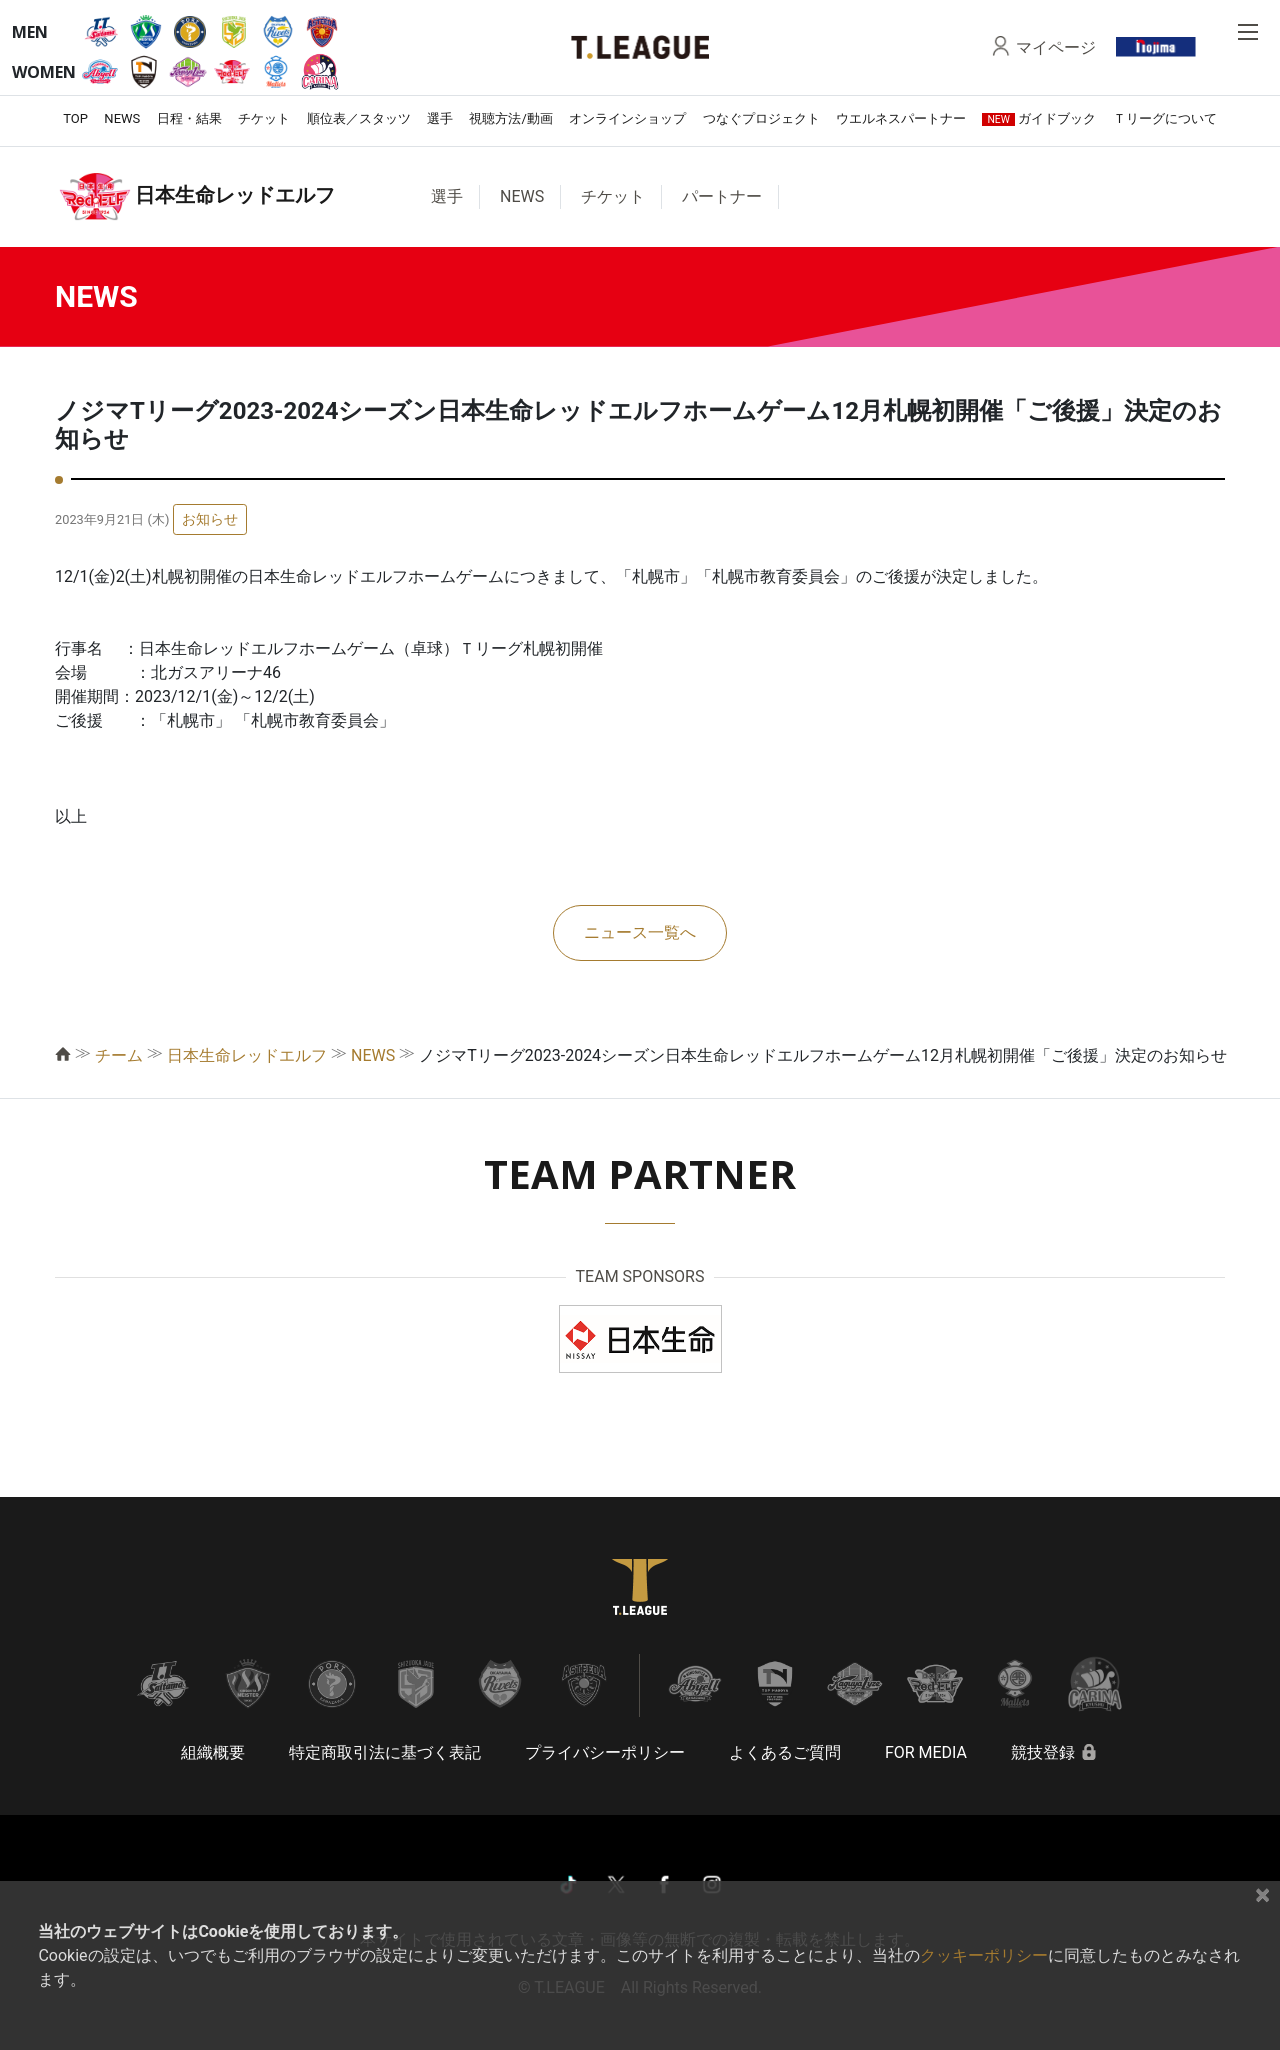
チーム (119, 1055)
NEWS (122, 118)
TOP (75, 118)
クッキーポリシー (984, 1955)
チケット (264, 118)
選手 (440, 118)
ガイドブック (1039, 118)
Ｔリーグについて (1165, 118)
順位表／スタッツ (359, 118)
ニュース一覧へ (640, 932)
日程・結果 (189, 118)
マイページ (1056, 47)
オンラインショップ (627, 118)
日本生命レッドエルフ (247, 1055)
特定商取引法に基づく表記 (385, 1752)
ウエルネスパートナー (901, 118)
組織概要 (213, 1752)
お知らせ (210, 519)
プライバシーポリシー (605, 1752)
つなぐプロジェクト (761, 118)
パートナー (722, 196)
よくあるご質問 (785, 1752)
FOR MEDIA (926, 1752)
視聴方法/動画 (510, 118)
